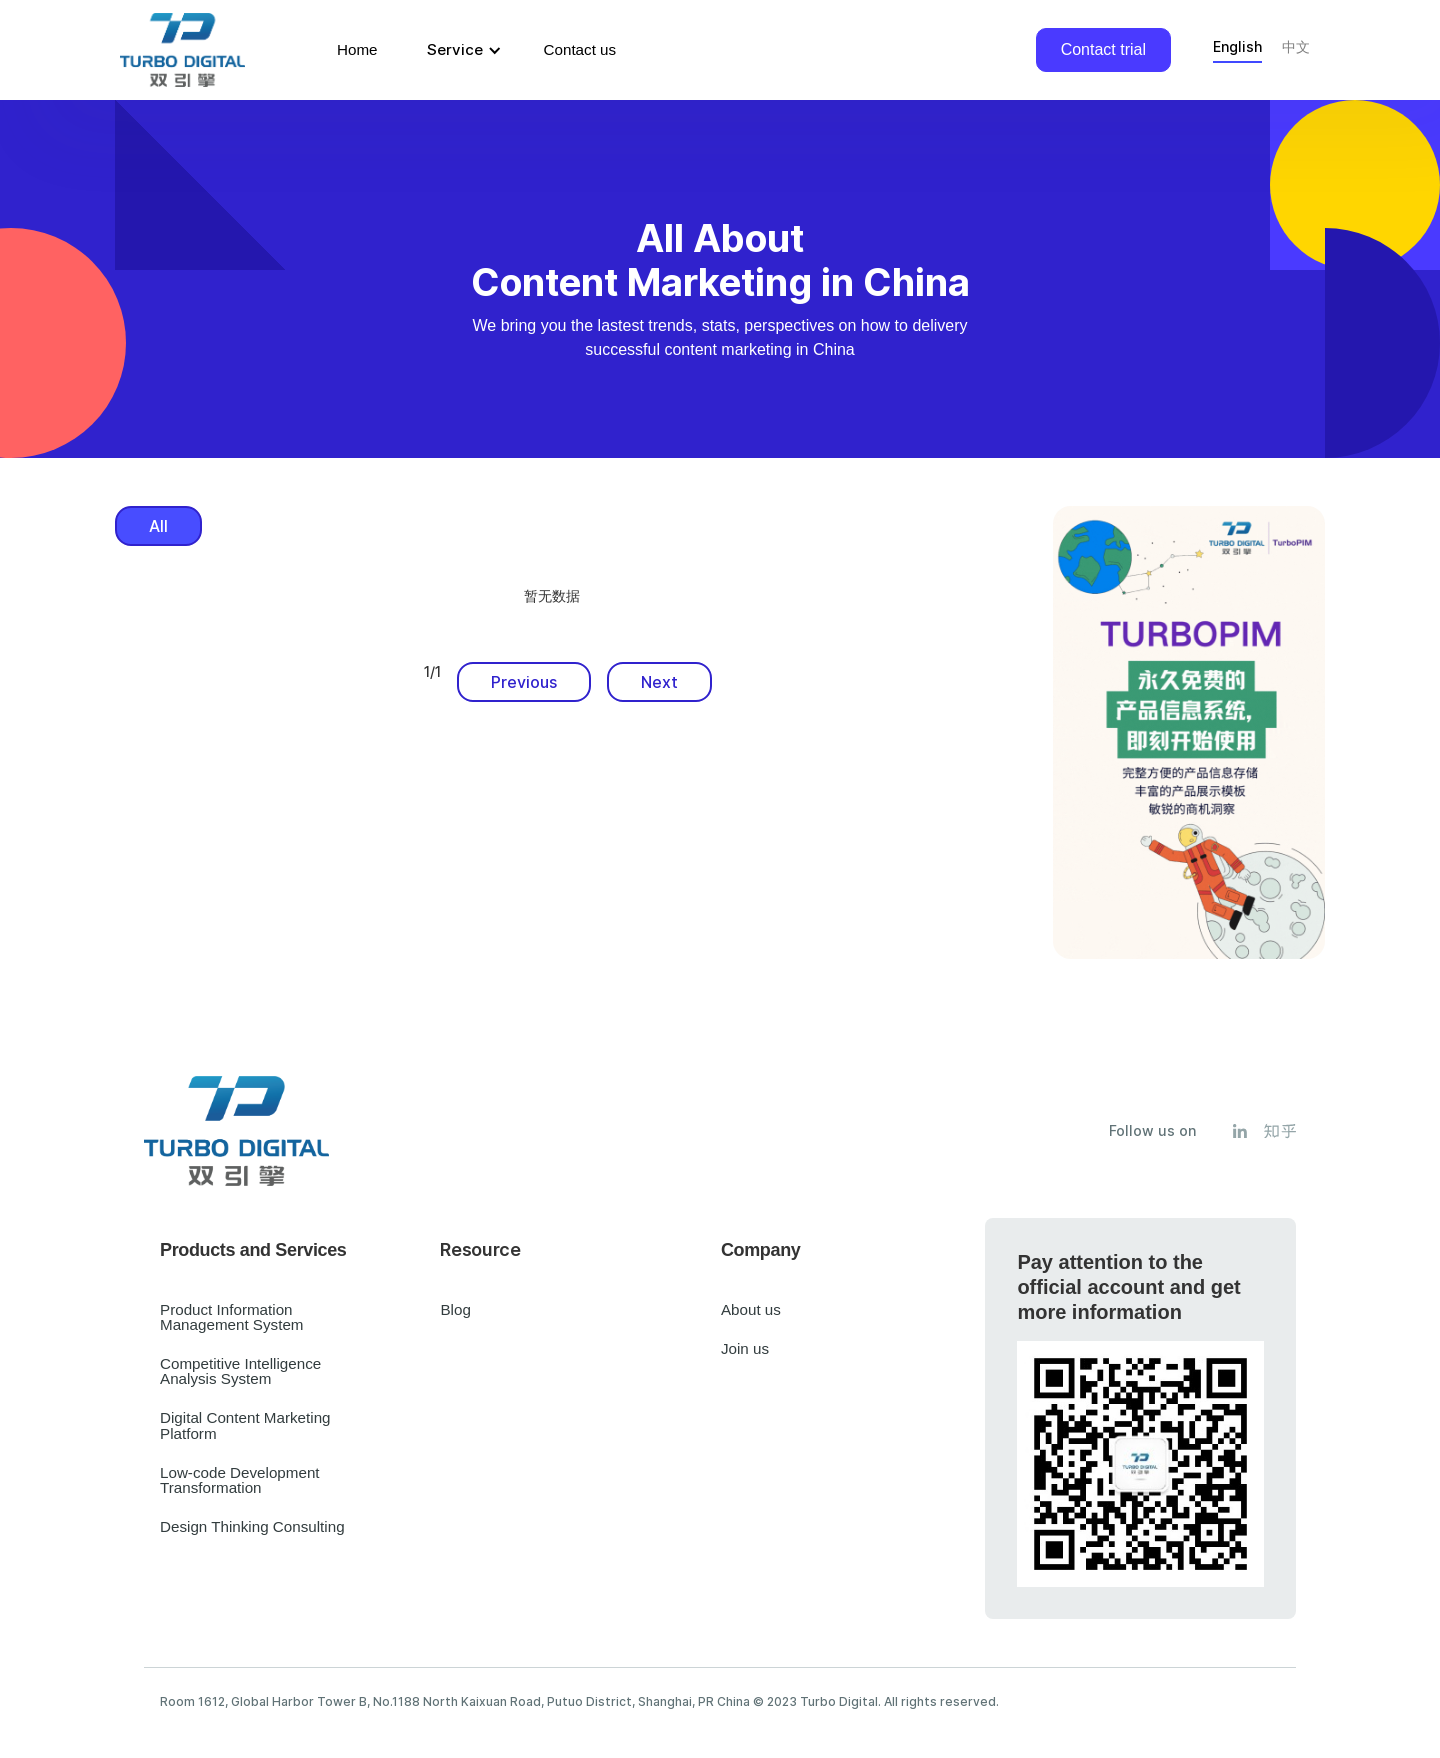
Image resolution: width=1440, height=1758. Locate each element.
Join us (745, 1348)
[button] (461, 50)
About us (751, 1309)
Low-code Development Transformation (240, 1480)
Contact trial (1103, 49)
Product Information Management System (232, 1317)
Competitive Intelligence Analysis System (240, 1371)
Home (357, 49)
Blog (455, 1309)
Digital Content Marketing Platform (245, 1425)
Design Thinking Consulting (252, 1526)
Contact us (580, 49)
